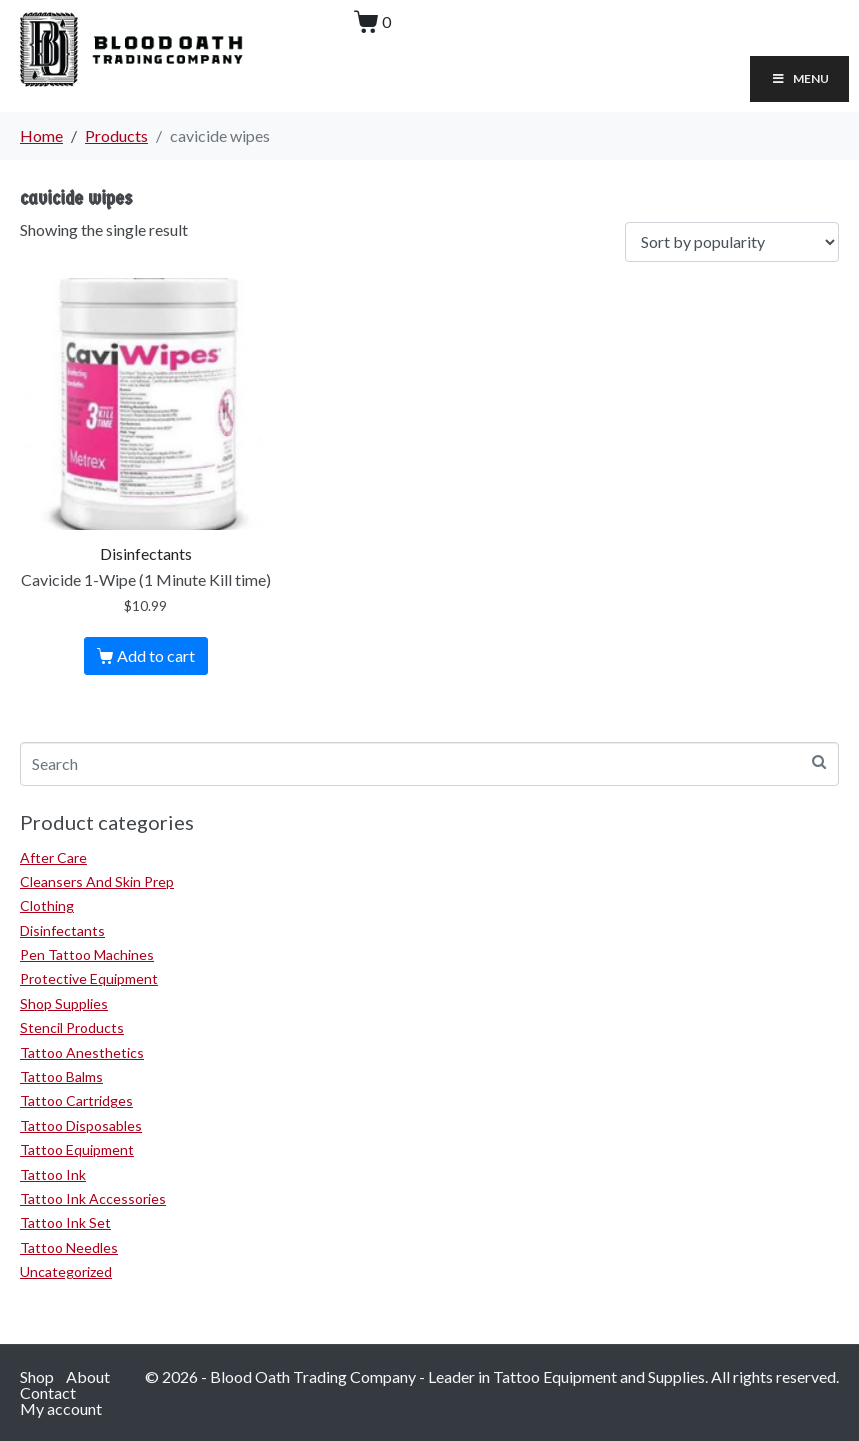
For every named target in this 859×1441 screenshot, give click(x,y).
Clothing (47, 905)
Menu (799, 78)
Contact (48, 1392)
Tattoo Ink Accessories (93, 1198)
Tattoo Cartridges (76, 1100)
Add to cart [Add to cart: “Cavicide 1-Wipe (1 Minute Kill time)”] (156, 655)
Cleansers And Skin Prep (97, 881)
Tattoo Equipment (77, 1149)
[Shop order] (732, 242)
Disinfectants (62, 930)
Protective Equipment (89, 978)
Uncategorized (66, 1271)
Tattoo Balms (61, 1076)
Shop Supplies (64, 1003)
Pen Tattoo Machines (87, 954)
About (88, 1376)
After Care (53, 857)
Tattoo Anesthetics (82, 1052)
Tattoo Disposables (81, 1125)
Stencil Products (72, 1027)
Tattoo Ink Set (65, 1222)
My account (61, 1408)
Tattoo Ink (53, 1174)
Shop (37, 1376)
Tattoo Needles (69, 1247)
